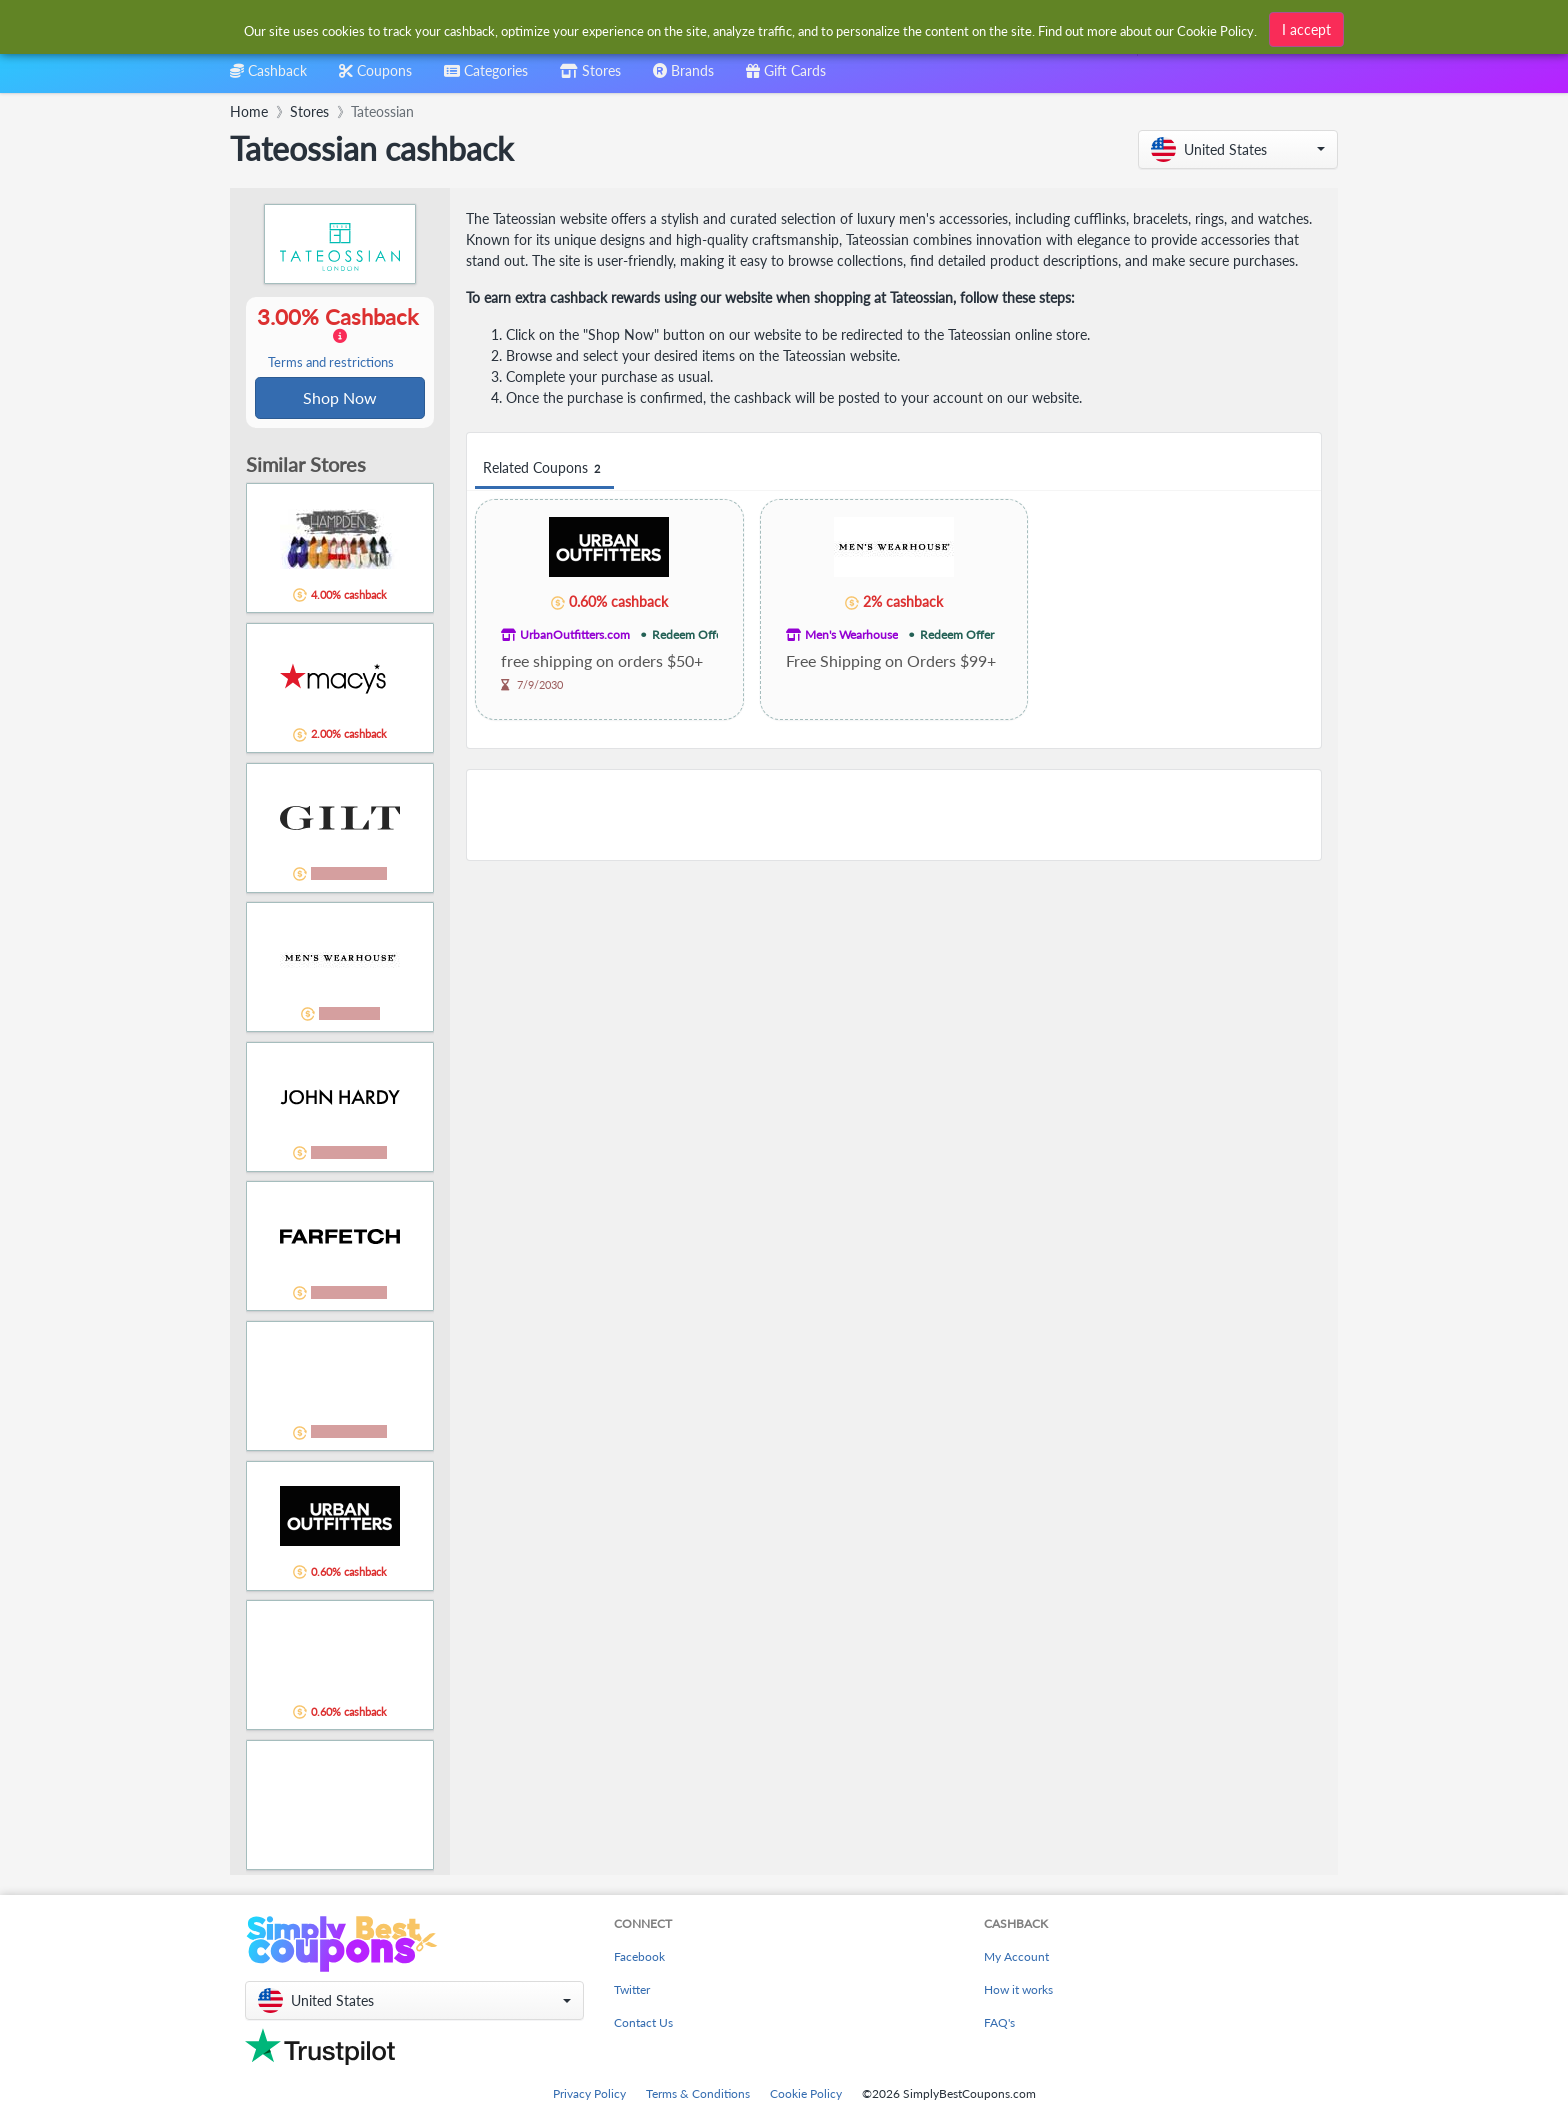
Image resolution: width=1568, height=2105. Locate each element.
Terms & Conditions (698, 2095)
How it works (1018, 1991)
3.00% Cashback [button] (340, 338)
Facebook (639, 1958)
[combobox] (486, 77)
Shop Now (340, 398)
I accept (1306, 29)
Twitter (632, 1991)
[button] (1238, 149)
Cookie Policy (806, 2095)
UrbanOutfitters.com (575, 634)
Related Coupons (544, 468)
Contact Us (643, 2024)
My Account (1016, 1958)
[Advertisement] (894, 815)
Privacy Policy (589, 2095)
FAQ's (999, 2024)
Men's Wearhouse (851, 634)
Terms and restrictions (331, 363)
